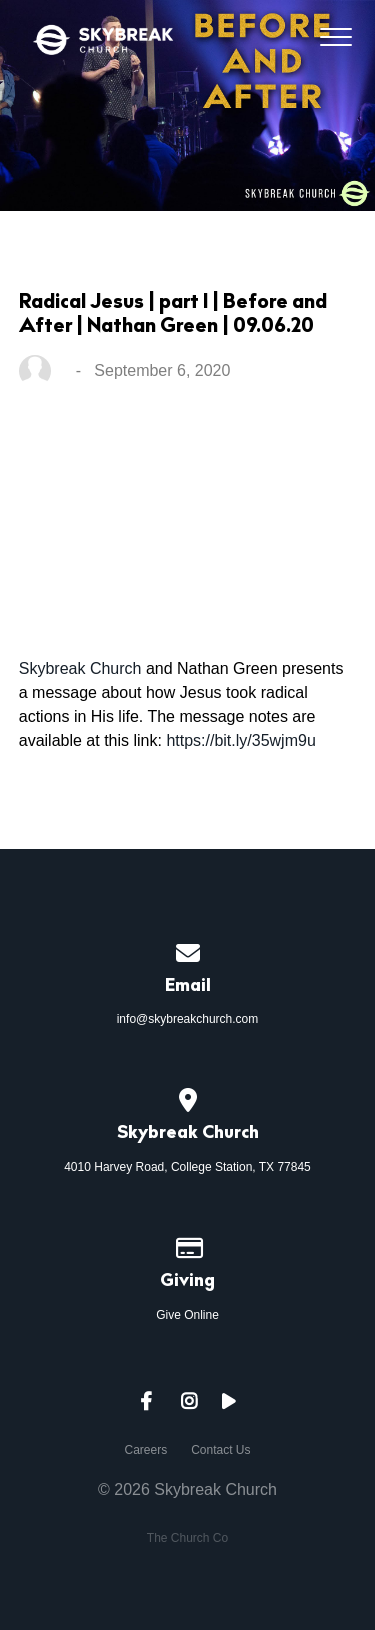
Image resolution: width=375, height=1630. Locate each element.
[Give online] (188, 1245)
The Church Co (187, 1538)
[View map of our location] (188, 1097)
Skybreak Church (80, 668)
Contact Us (220, 1450)
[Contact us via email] (188, 950)
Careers (145, 1450)
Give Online (187, 1315)
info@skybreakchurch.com (188, 1019)
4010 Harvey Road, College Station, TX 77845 (187, 1167)
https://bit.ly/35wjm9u (240, 740)
